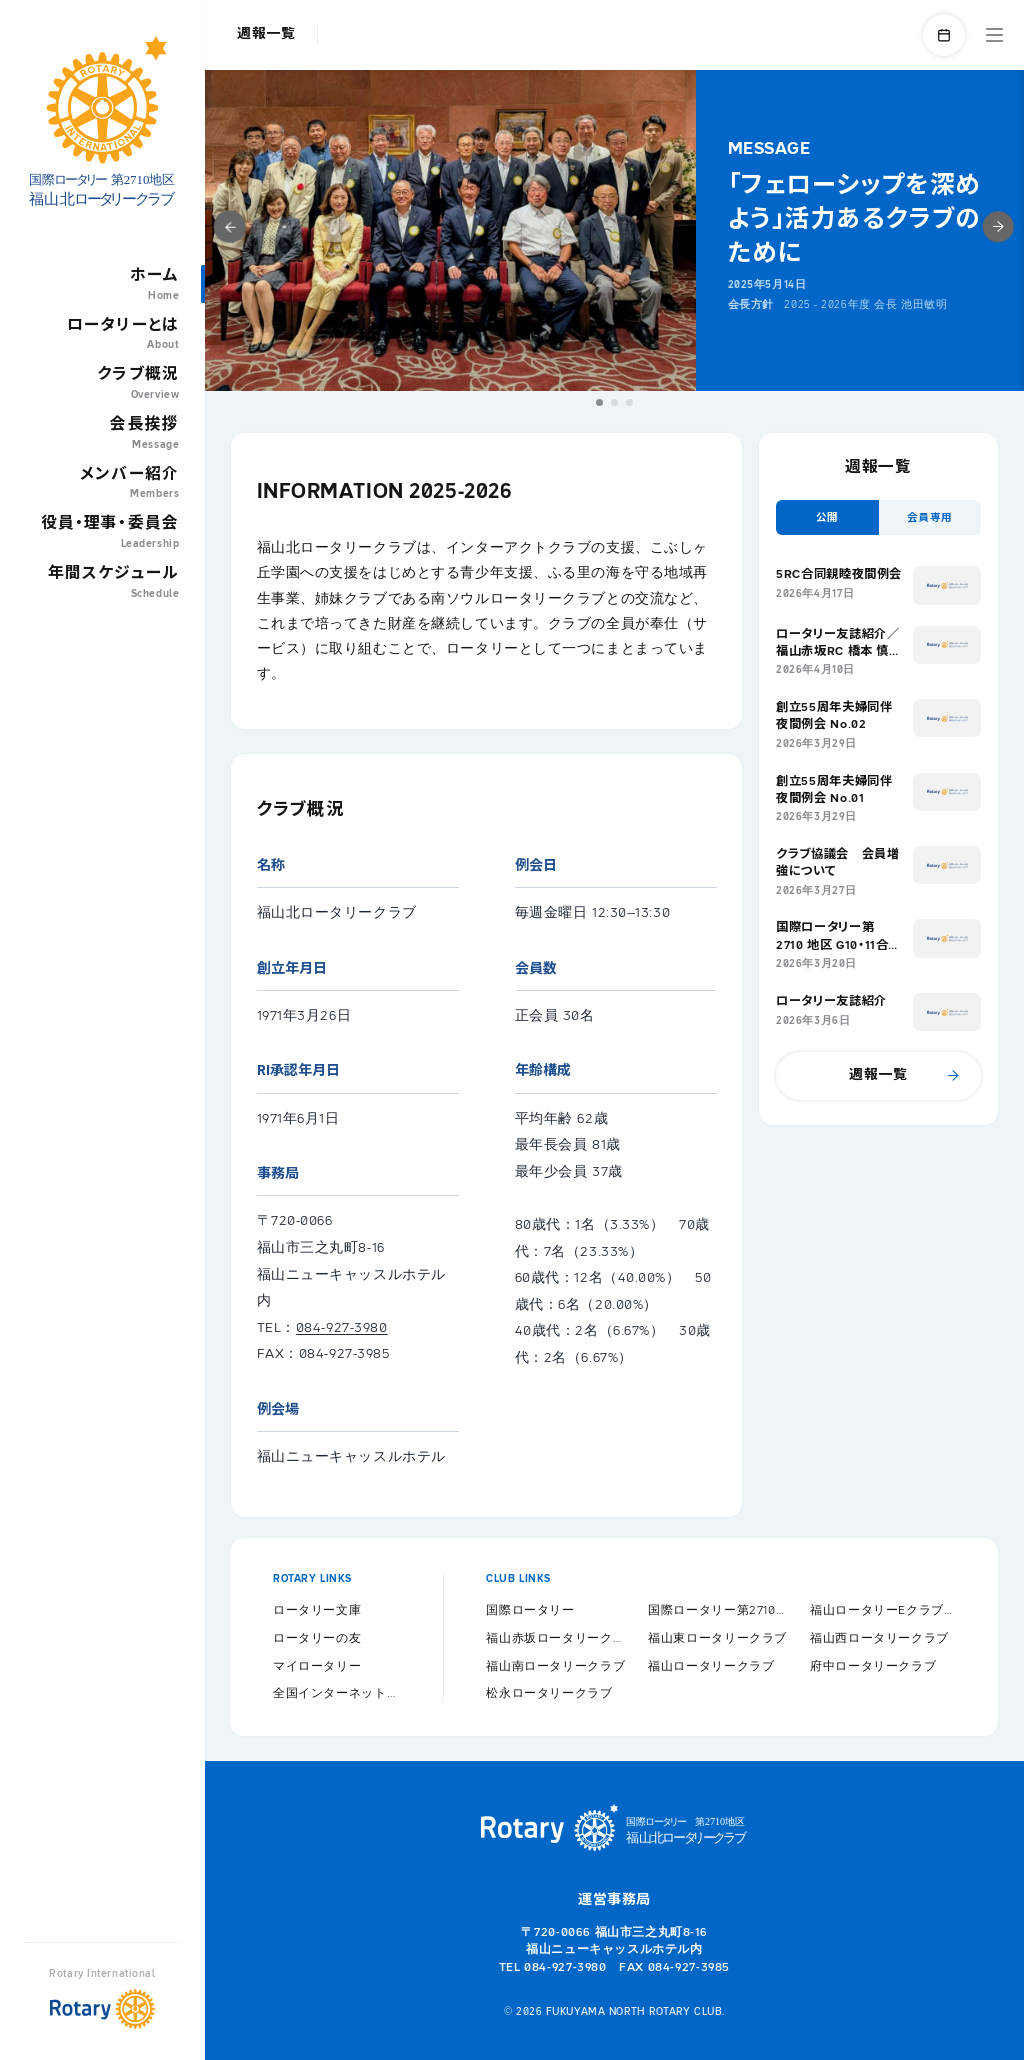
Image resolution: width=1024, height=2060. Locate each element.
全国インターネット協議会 (336, 1693)
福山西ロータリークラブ (879, 1638)
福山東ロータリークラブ (717, 1638)
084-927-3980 (342, 1328)
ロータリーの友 (317, 1638)
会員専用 (930, 518)
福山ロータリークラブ (711, 1666)
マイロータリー (317, 1666)
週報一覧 (266, 34)
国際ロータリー (530, 1610)
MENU (995, 35)
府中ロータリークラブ (873, 1666)
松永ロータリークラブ (549, 1693)
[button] (599, 402)
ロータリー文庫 (317, 1610)
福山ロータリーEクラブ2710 (883, 1610)
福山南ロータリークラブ (555, 1666)
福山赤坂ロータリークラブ (559, 1638)
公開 (827, 518)
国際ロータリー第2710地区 (721, 1610)
